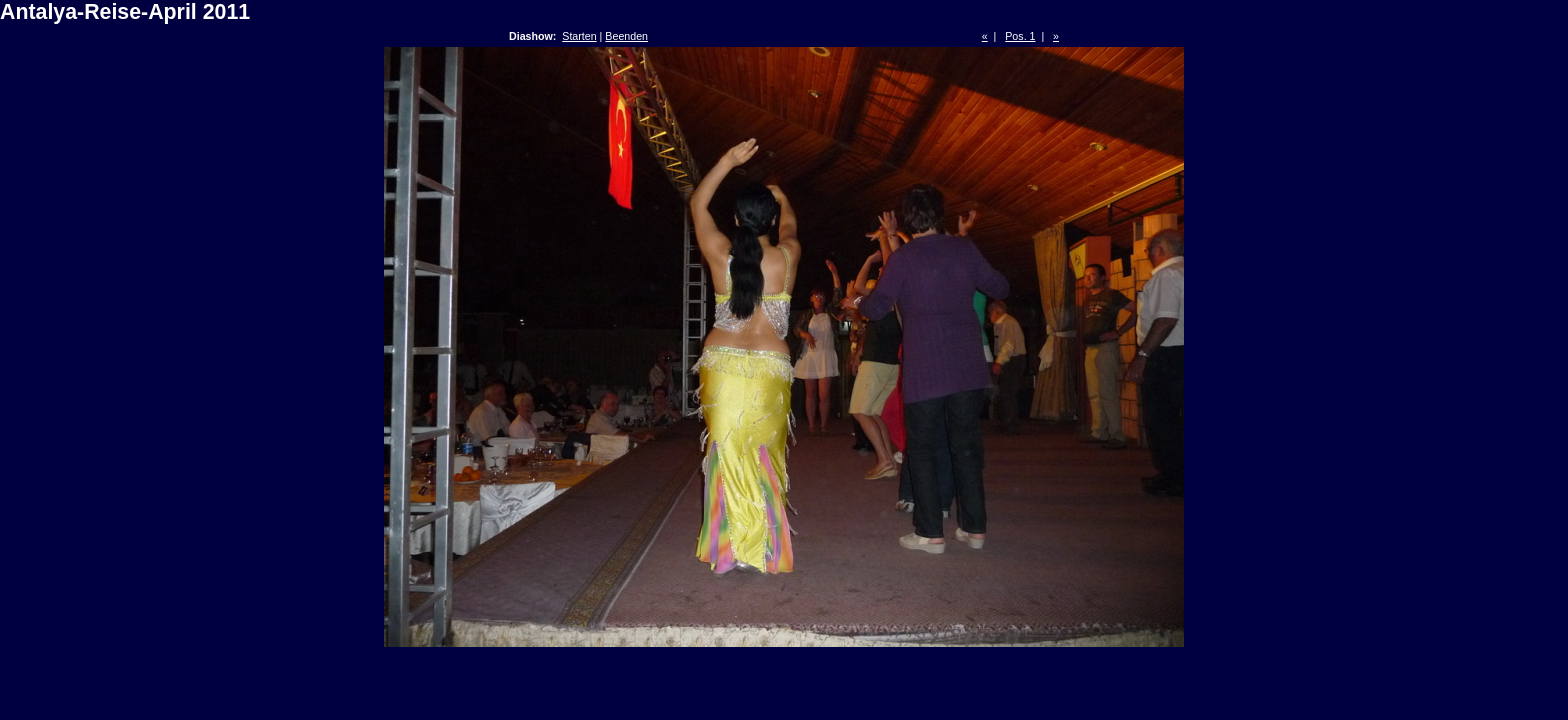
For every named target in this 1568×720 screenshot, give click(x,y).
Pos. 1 (1020, 36)
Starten (579, 36)
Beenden (626, 36)
